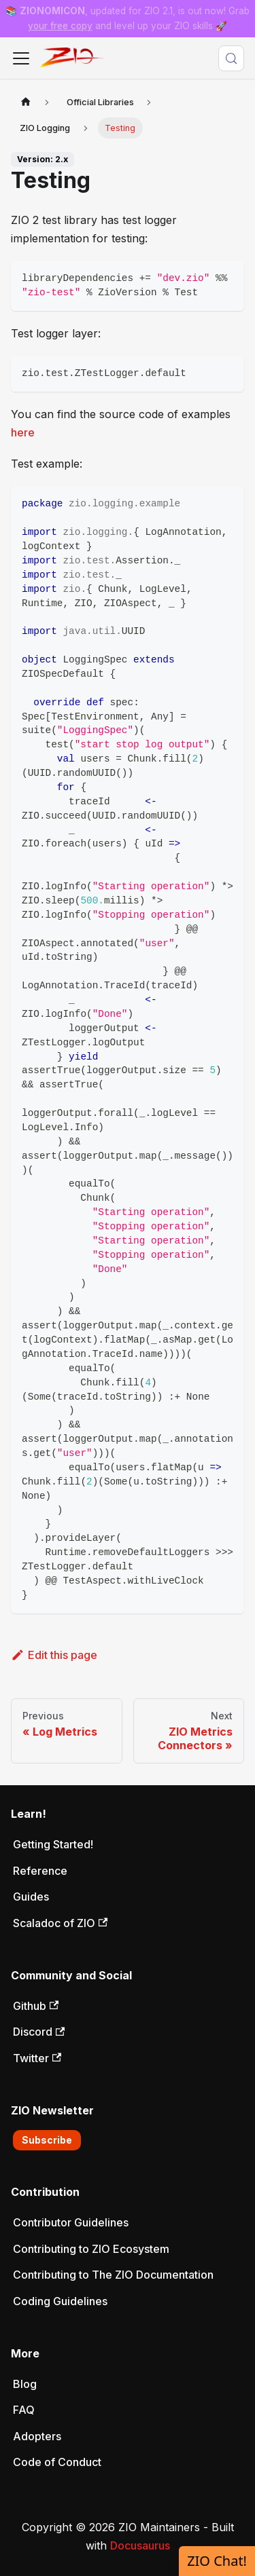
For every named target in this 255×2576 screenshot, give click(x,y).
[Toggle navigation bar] (21, 58)
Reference (40, 1871)
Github (35, 2006)
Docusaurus (140, 2545)
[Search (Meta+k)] (231, 58)
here (23, 432)
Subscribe (47, 2140)
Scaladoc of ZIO (60, 1923)
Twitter (37, 2058)
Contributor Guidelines (71, 2222)
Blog (25, 2384)
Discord (39, 2031)
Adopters (37, 2436)
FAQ (24, 2409)
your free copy (60, 25)
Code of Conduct (57, 2462)
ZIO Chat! (217, 2561)
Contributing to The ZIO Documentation (113, 2274)
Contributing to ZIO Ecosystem (91, 2249)
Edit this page (54, 1655)
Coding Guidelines (60, 2301)
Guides (31, 1896)
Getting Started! (53, 1844)
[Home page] (26, 102)
